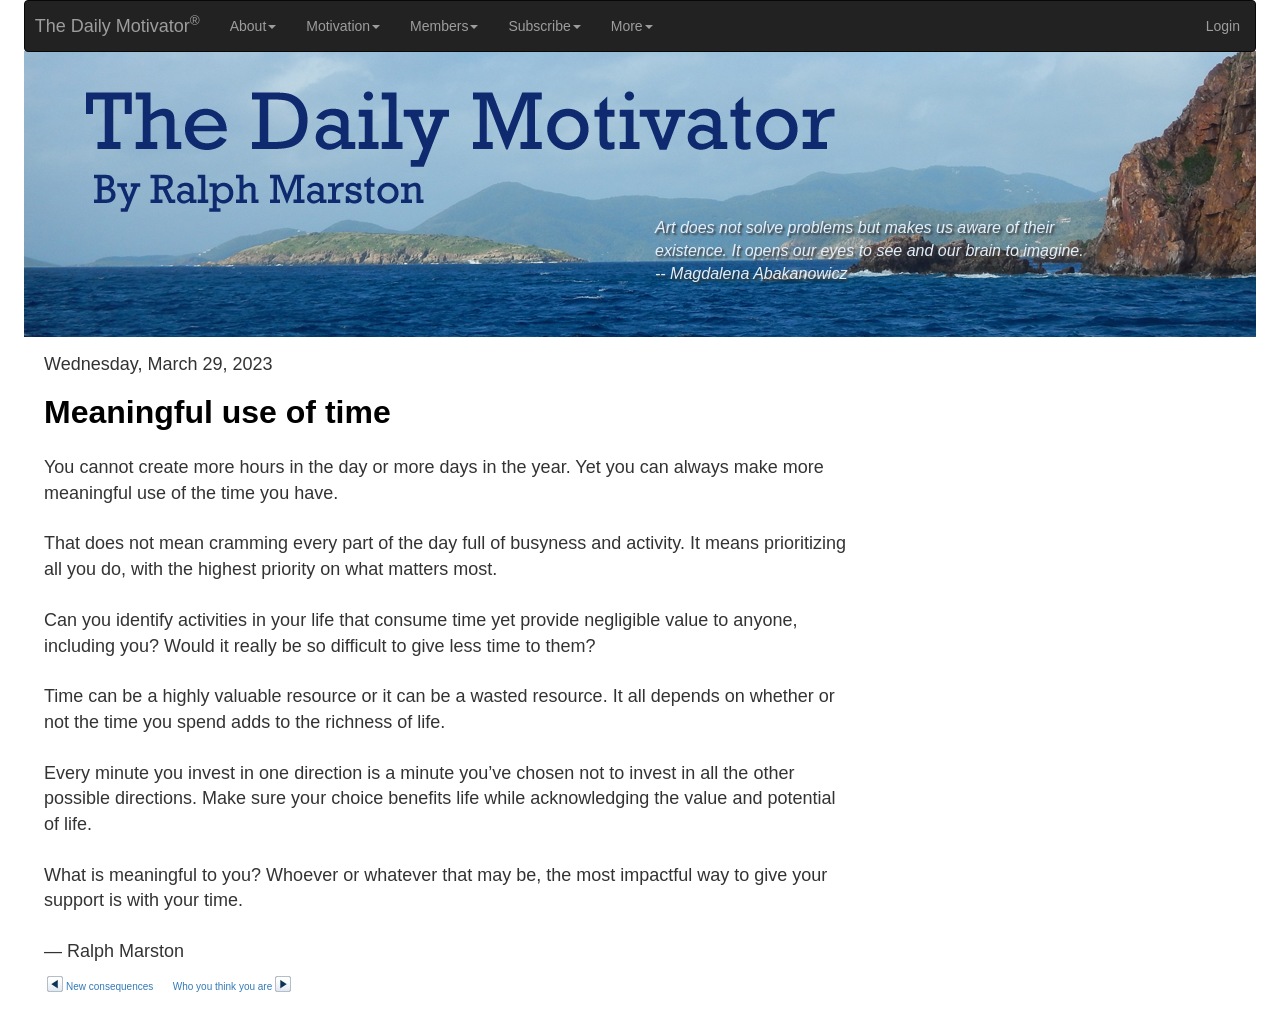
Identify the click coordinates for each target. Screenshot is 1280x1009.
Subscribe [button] (544, 26)
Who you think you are (233, 986)
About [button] (253, 26)
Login (1223, 26)
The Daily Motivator (112, 24)
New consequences (99, 986)
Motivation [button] (343, 26)
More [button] (632, 26)
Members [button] (444, 26)
